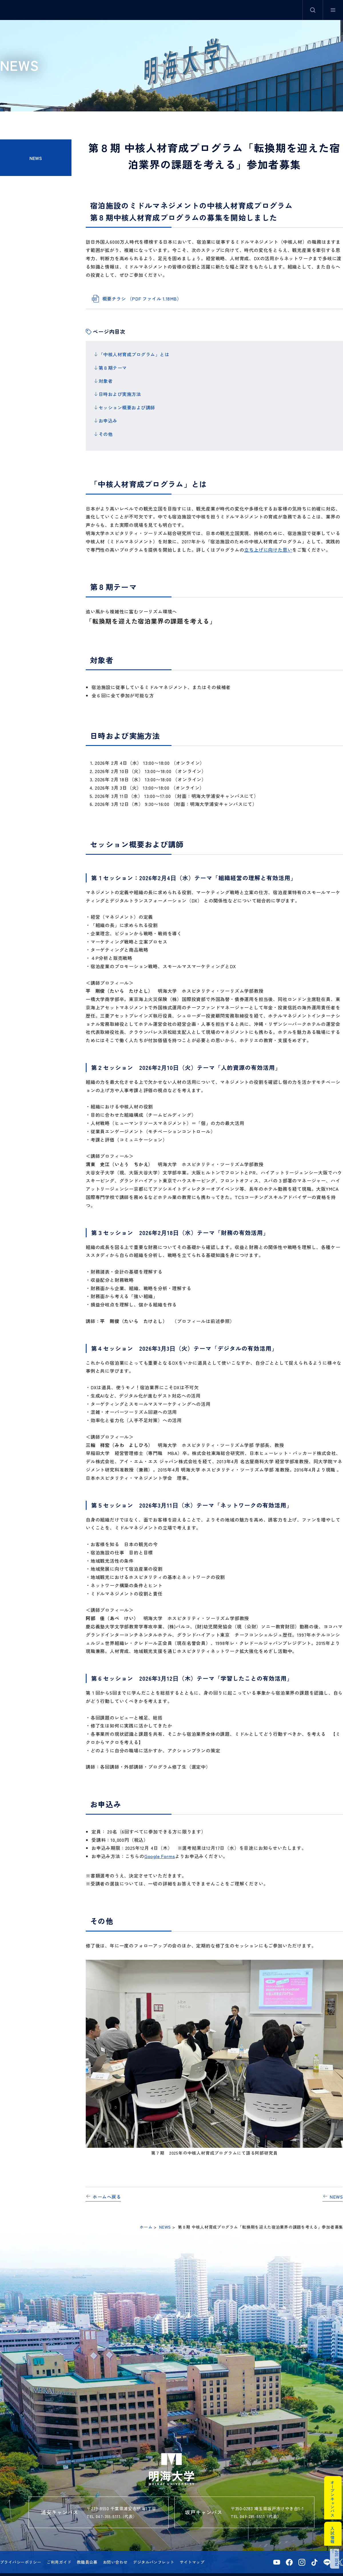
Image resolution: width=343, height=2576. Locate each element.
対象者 (106, 376)
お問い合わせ (115, 2547)
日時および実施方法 (120, 387)
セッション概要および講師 (127, 398)
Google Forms (159, 1841)
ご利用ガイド (59, 2547)
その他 (106, 421)
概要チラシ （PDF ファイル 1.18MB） (142, 298)
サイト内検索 (313, 10)
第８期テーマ (113, 365)
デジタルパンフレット (153, 2547)
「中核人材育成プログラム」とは (134, 354)
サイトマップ (192, 2547)
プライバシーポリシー (20, 2547)
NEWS (35, 158)
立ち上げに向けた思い (268, 534)
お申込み (108, 410)
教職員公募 (87, 2547)
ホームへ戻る (107, 2181)
